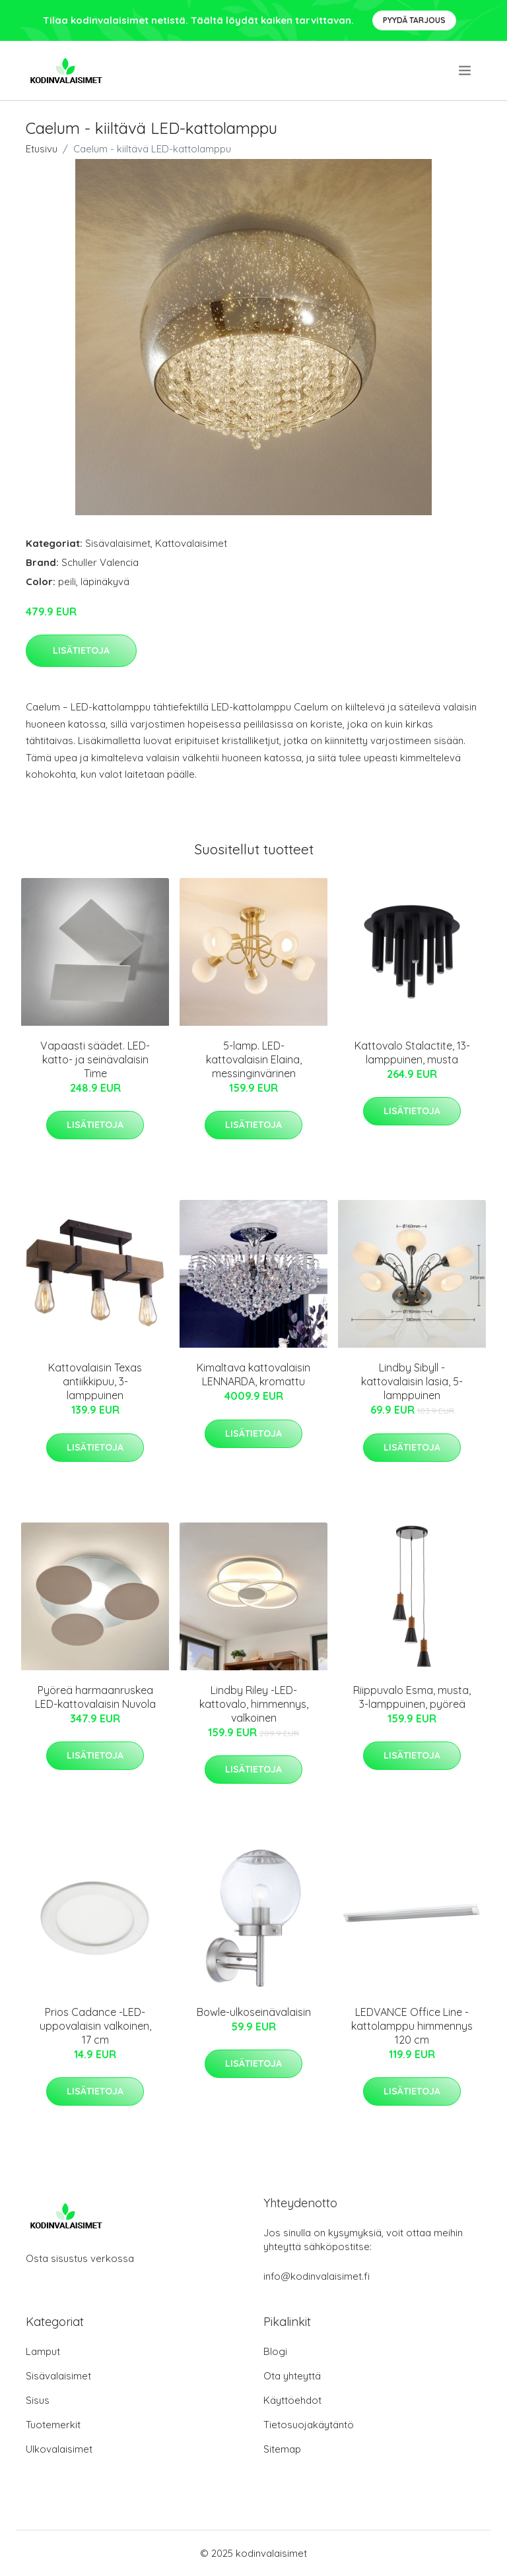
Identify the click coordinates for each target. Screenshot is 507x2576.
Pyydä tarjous (414, 20)
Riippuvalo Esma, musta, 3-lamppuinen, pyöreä (412, 1697)
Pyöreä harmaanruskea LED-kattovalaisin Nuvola (95, 1697)
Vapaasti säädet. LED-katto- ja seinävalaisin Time (95, 1059)
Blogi (275, 2351)
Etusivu (41, 148)
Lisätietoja (81, 650)
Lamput (43, 2351)
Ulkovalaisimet (59, 2449)
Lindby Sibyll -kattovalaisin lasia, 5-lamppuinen (412, 1381)
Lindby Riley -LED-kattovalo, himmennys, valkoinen (253, 1703)
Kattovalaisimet (191, 543)
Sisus (38, 2400)
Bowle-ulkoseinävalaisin (254, 2012)
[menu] (465, 70)
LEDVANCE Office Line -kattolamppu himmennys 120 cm (412, 2025)
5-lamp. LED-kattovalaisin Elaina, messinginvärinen (254, 1059)
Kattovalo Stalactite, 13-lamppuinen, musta (412, 1052)
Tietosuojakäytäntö (308, 2424)
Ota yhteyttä (292, 2376)
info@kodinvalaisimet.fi (316, 2276)
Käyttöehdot (292, 2400)
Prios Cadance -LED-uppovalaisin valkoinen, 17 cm (95, 2025)
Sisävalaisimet (118, 543)
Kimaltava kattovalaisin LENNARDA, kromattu (253, 1374)
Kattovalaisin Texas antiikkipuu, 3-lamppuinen (95, 1381)
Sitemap (282, 2449)
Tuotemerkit (53, 2424)
